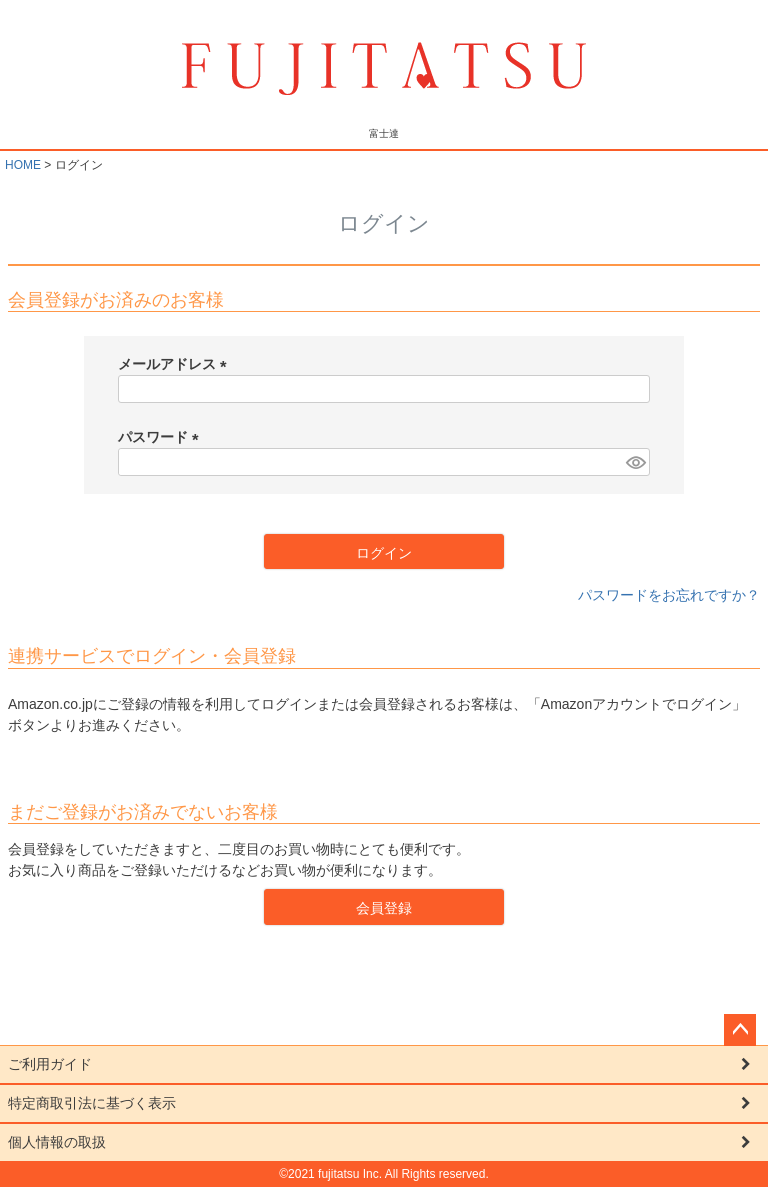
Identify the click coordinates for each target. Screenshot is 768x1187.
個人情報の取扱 (57, 1142)
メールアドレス (176, 364)
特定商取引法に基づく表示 (92, 1103)
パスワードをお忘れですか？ (669, 595)
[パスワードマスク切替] (635, 462)
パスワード (162, 437)
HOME (23, 165)
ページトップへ (740, 1030)
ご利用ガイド (50, 1064)
